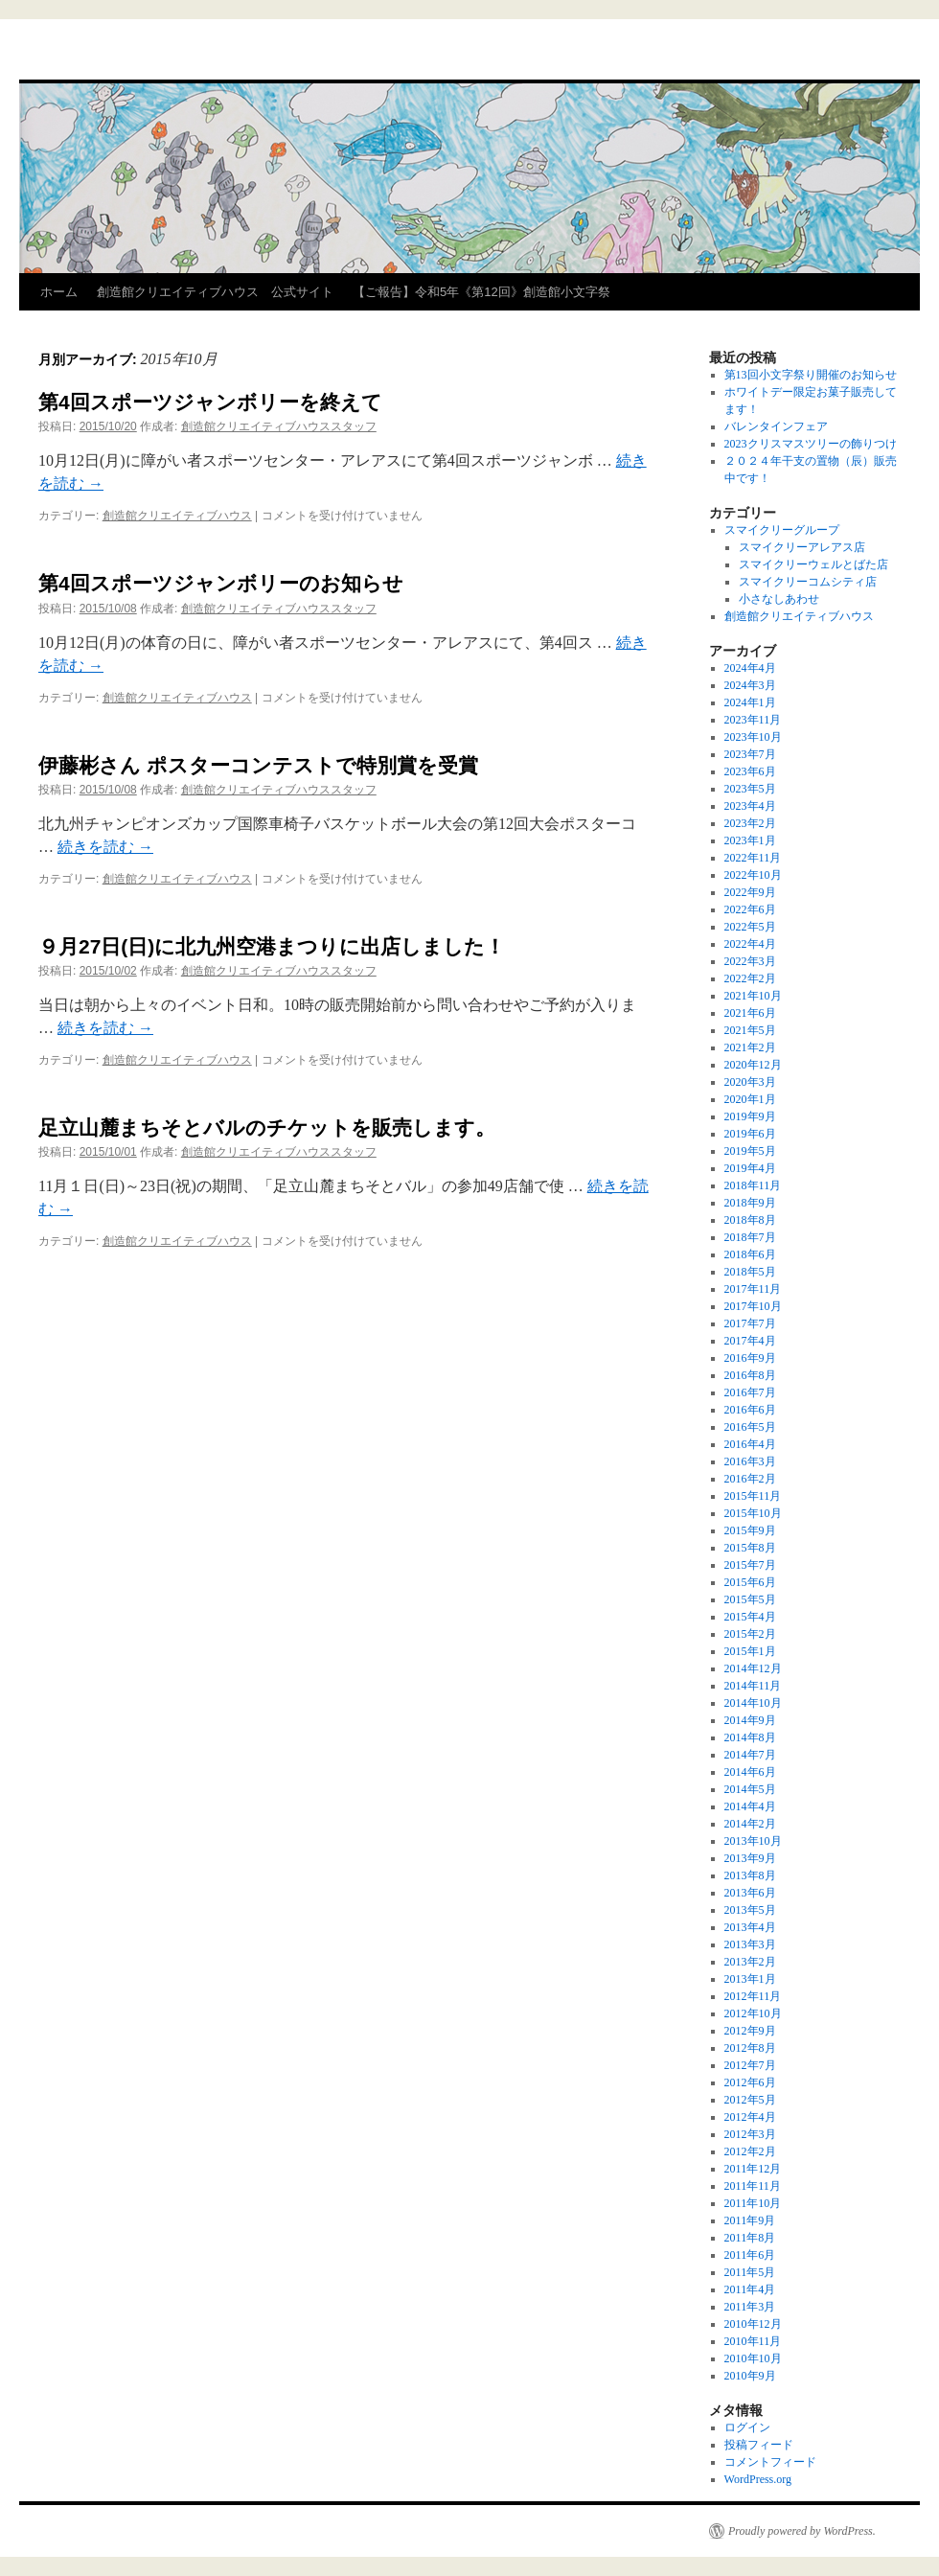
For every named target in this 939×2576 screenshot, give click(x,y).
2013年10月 (753, 1841)
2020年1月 (750, 1099)
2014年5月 (750, 1789)
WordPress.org (757, 2479)
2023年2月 (750, 823)
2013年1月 (750, 1979)
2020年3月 (750, 1082)
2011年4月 (750, 2289)
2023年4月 (750, 806)
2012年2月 (750, 2151)
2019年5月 (750, 1151)
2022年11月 (753, 857)
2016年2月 (750, 1478)
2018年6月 (750, 1254)
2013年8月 (750, 1875)
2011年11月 (752, 2186)
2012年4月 (750, 2117)
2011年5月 (750, 2272)
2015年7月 (750, 1565)
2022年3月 (750, 961)
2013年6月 (750, 1892)
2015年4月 (750, 1616)
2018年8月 (750, 1220)
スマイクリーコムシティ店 (808, 581)
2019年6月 (750, 1133)
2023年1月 (750, 840)
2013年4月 (750, 1927)
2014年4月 (750, 1806)
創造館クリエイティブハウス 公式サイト (215, 292)
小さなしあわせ (779, 599)
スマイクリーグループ (781, 530)
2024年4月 (750, 668)
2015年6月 (750, 1582)
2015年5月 (750, 1599)
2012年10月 (753, 2013)
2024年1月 (750, 702)
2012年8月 (750, 2048)
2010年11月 (753, 2341)
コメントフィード (770, 2462)
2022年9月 (750, 892)
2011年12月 (753, 2168)
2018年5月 (750, 1271)
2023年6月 (750, 771)
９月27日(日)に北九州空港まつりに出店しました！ (271, 946)
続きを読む (105, 847)
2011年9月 (750, 2220)
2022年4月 (750, 944)
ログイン (747, 2427)
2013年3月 (750, 1944)
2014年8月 (750, 1737)
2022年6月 (750, 909)
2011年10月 (753, 2203)
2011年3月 (750, 2306)
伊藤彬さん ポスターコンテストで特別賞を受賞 (258, 765)
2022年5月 (750, 926)
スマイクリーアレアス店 (802, 547)
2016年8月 (750, 1375)
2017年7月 (750, 1323)
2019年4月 (750, 1168)
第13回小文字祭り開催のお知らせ (810, 374)
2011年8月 (750, 2237)
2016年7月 (750, 1392)
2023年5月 (750, 788)
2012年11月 (753, 1996)
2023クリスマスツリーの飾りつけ (810, 443)
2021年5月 (750, 1030)
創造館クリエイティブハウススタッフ (279, 426)
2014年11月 (753, 1685)
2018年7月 (750, 1237)
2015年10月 (753, 1513)
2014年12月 (753, 1668)
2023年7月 (750, 754)
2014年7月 (750, 1754)
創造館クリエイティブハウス (177, 515)
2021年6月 (750, 1013)
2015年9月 (750, 1530)
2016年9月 (750, 1358)
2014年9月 (750, 1720)
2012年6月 (750, 2082)
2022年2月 (750, 978)
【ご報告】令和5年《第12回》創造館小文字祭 (481, 292)
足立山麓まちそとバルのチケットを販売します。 (266, 1127)
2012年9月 (750, 2030)
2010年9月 (750, 2375)
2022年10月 (753, 875)
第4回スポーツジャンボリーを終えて (210, 402)
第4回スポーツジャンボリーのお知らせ (220, 583)
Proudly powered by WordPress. (802, 2531)
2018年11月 (753, 1185)
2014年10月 (753, 1703)
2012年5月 (750, 2099)
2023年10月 (753, 737)
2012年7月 (750, 2065)
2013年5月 (750, 1910)
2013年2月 (750, 1961)
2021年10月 (753, 995)
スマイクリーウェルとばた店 (813, 564)
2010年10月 (753, 2358)
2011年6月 (750, 2255)
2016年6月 (750, 1409)
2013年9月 (750, 1858)
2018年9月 (750, 1202)
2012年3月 (750, 2134)
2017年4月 (750, 1340)
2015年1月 (750, 1651)
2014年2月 (750, 1823)
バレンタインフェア (776, 426)
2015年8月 (750, 1547)
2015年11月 (753, 1496)
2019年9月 (750, 1116)
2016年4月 (750, 1444)
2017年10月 (753, 1306)
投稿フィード (758, 2444)
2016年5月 (750, 1427)
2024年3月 (750, 685)
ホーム (59, 292)
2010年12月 (753, 2324)
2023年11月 (753, 719)
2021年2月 (750, 1047)
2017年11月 (753, 1289)
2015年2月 (750, 1634)
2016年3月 (750, 1461)
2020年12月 (753, 1064)
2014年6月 (750, 1772)
